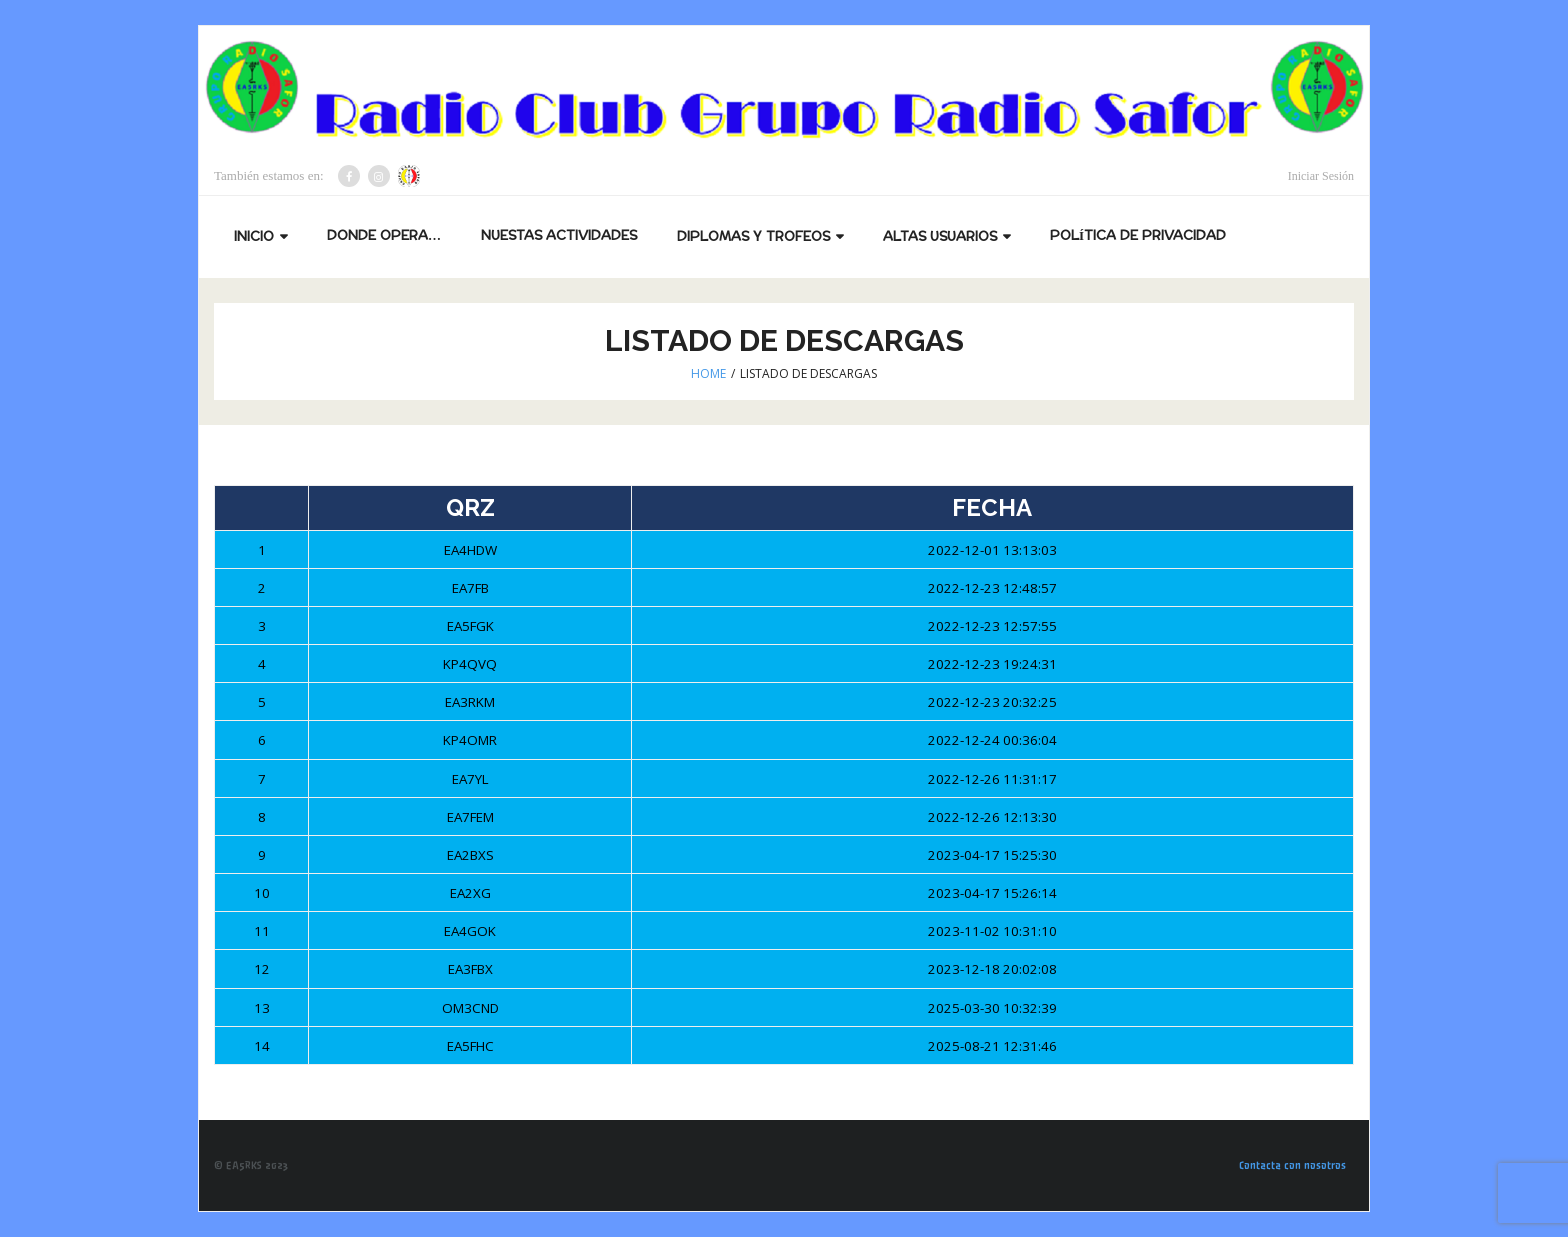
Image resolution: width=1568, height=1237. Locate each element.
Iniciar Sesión (1321, 176)
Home (708, 373)
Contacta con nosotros (1292, 1165)
